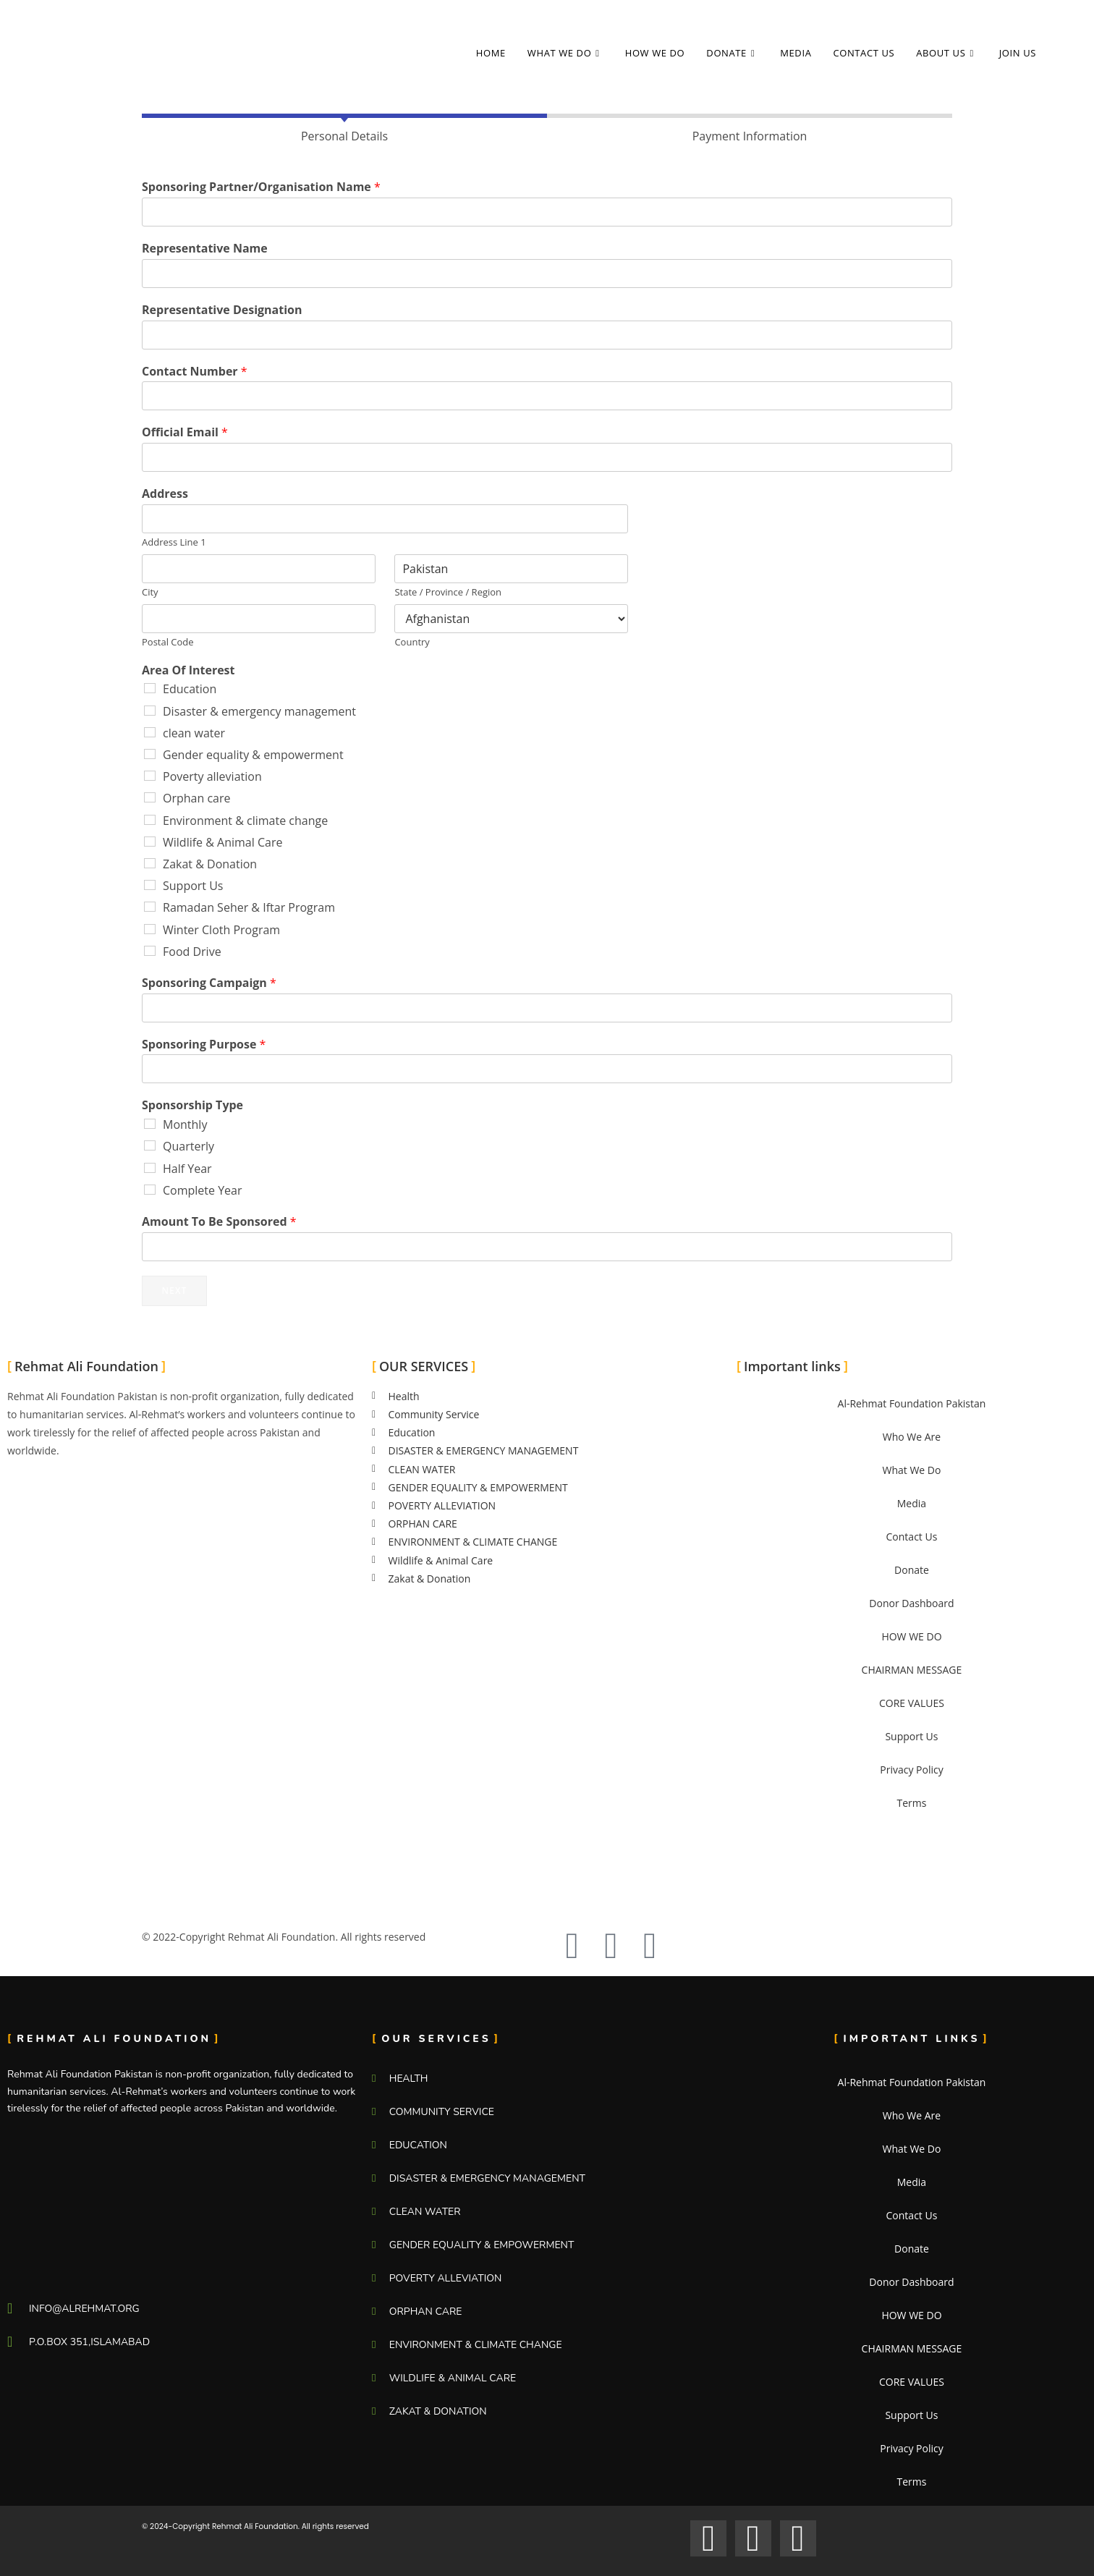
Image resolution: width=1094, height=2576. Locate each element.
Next (174, 1290)
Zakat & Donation (210, 864)
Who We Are (912, 1437)
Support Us (193, 886)
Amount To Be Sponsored (219, 1221)
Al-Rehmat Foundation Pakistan (912, 1403)
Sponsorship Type (192, 1105)
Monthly (185, 1124)
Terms (911, 1803)
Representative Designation (222, 310)
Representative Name (205, 248)
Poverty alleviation (212, 776)
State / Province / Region (447, 592)
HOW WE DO (911, 1636)
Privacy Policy (911, 1769)
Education (189, 689)
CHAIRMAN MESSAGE (912, 1670)
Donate (911, 1570)
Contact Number (194, 371)
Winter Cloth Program (221, 930)
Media (911, 1503)
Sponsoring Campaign (209, 983)
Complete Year (202, 1190)
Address (165, 493)
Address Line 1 (174, 542)
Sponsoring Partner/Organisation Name (261, 187)
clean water (194, 733)
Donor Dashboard (911, 1603)
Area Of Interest (188, 670)
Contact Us (912, 1536)
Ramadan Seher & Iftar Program (249, 907)
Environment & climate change (245, 821)
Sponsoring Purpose (204, 1044)
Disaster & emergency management (259, 711)
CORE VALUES (911, 1703)
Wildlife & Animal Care (222, 842)
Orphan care (197, 798)
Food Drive (192, 951)
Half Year (187, 1169)
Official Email (185, 432)
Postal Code (168, 642)
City (150, 592)
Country (411, 642)
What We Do (911, 1470)
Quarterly (188, 1146)
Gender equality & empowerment (253, 755)
